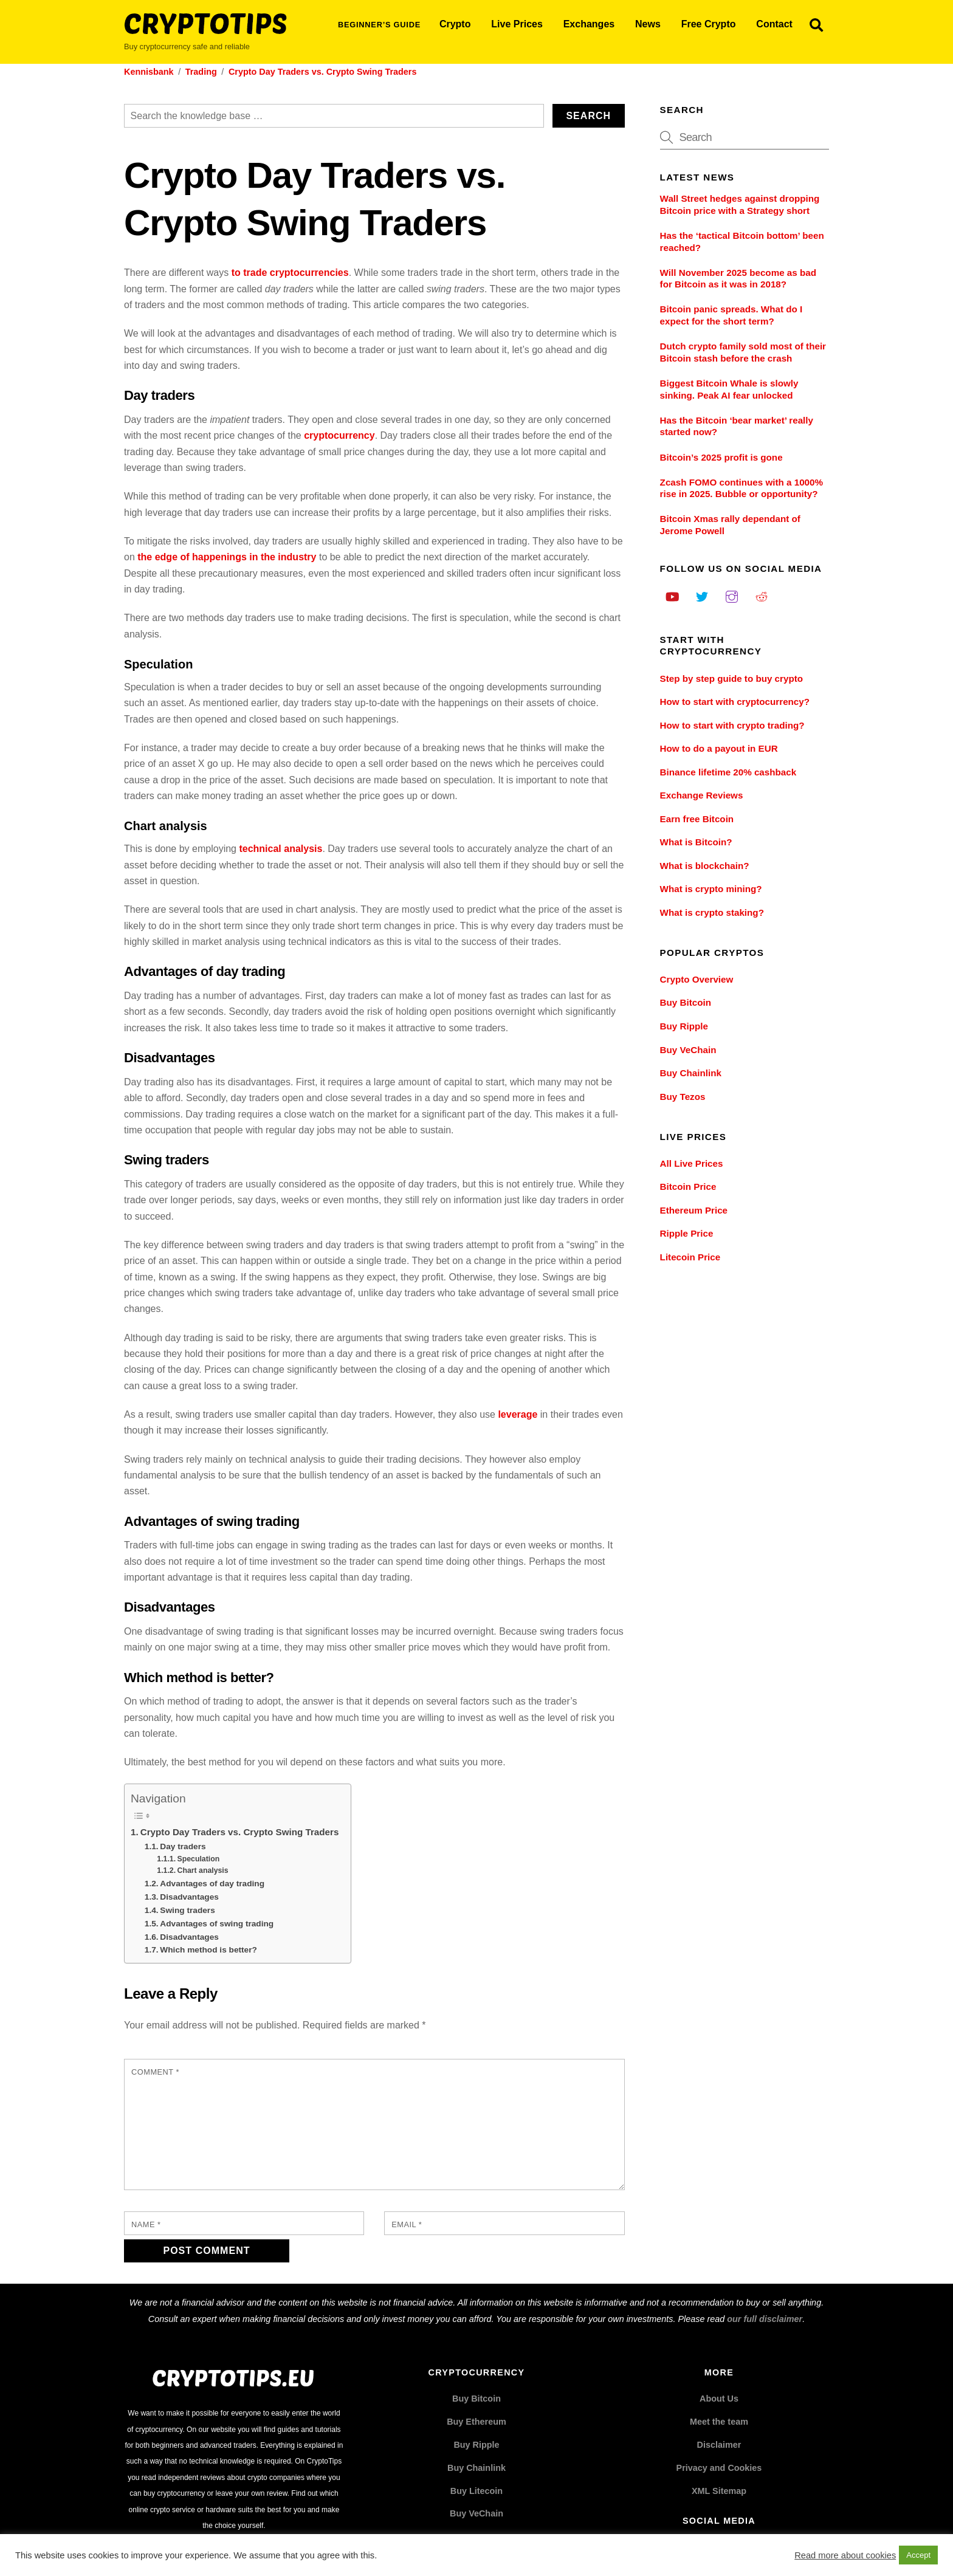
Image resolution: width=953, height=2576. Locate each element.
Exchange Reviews (701, 795)
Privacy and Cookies (719, 2468)
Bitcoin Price (688, 1186)
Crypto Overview (697, 979)
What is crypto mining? (711, 889)
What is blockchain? (704, 865)
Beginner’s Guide (379, 24)
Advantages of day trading (212, 1883)
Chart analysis (203, 1870)
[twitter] (702, 595)
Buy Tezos (683, 1096)
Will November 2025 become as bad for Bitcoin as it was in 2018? (738, 278)
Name (146, 2224)
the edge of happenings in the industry (226, 557)
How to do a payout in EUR (719, 748)
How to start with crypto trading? (732, 725)
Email (406, 2224)
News (648, 24)
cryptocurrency (339, 435)
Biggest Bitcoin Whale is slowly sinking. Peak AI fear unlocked (729, 389)
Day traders (182, 1846)
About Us (719, 2398)
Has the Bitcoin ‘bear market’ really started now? (736, 426)
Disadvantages (189, 1896)
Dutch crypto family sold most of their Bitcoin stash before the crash (743, 352)
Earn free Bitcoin (697, 819)
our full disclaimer (764, 2319)
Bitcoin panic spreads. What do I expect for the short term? (731, 315)
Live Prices (517, 24)
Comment (155, 2071)
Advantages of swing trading (217, 1923)
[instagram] (732, 595)
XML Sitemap (719, 2491)
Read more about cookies (845, 2555)
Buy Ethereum (476, 2422)
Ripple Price (687, 1233)
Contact (774, 24)
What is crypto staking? (712, 912)
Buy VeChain (688, 1050)
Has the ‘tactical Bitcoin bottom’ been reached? (742, 241)
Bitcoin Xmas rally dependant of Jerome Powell (730, 524)
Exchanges (588, 24)
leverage (517, 1414)
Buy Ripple (684, 1026)
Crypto (455, 24)
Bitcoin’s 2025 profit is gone (721, 457)
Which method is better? (208, 1949)
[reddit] (761, 595)
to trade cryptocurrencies (290, 272)
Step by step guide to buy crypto (731, 678)
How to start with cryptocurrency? (735, 701)
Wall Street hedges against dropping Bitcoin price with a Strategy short (740, 204)
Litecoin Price (690, 1257)
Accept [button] (918, 2555)
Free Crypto (708, 24)
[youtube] (672, 595)
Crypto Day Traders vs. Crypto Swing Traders (239, 1832)
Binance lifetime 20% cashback (728, 772)
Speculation (198, 1859)
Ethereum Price (694, 1210)
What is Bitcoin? (696, 842)
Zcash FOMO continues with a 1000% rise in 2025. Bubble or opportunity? (741, 488)
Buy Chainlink (690, 1073)
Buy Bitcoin (685, 1002)
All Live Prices (691, 1163)
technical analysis (280, 848)
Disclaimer (719, 2445)
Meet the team (719, 2422)
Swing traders (188, 1910)
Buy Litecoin (476, 2491)
